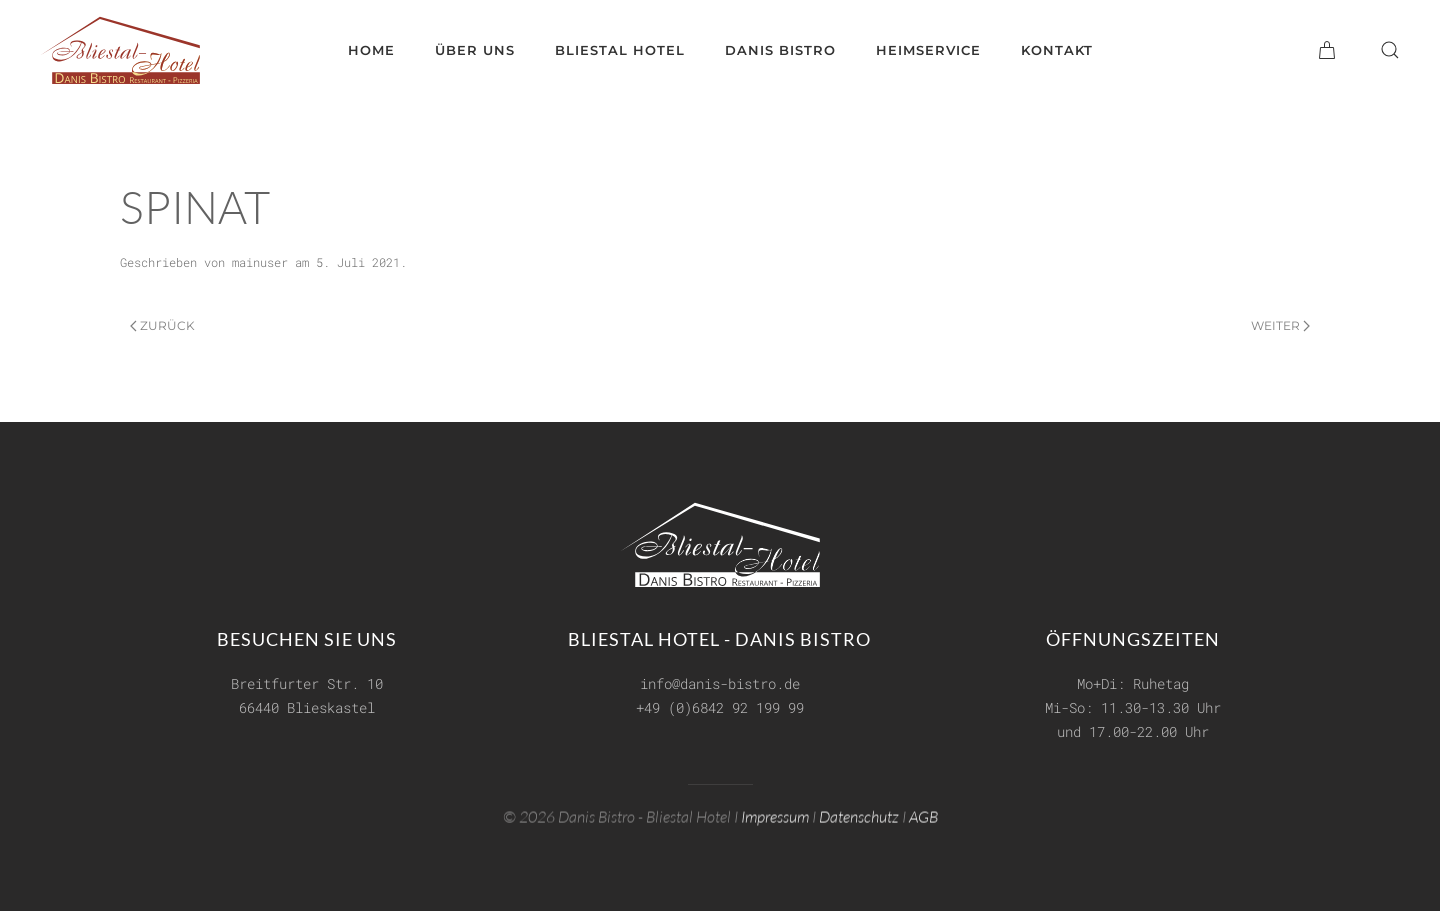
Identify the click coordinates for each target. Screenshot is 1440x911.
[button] (1390, 50)
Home (371, 50)
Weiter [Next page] (1280, 325)
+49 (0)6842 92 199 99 (720, 707)
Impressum (775, 816)
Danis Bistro (780, 50)
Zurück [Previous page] (162, 325)
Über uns (475, 50)
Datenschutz (859, 816)
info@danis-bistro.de (720, 683)
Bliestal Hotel (620, 50)
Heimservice (928, 50)
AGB (923, 816)
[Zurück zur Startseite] (120, 50)
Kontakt (1057, 50)
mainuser (260, 262)
